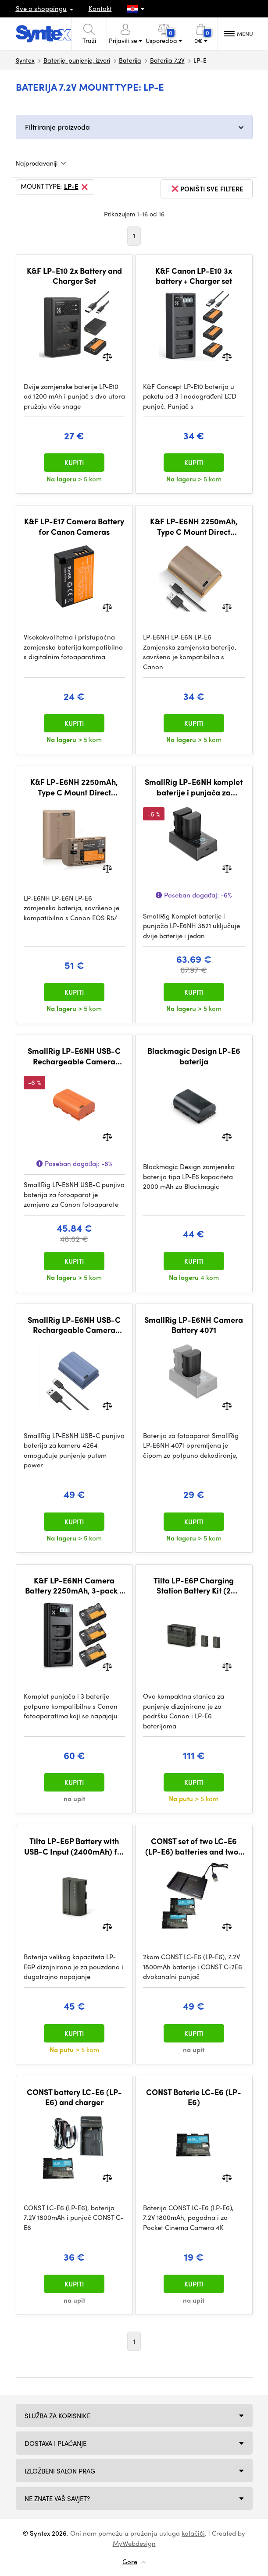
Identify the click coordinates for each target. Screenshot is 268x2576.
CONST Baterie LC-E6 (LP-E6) (193, 2097)
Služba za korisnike (57, 2416)
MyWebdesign (134, 2543)
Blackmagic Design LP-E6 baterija (193, 1056)
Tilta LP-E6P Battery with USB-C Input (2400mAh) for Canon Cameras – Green (74, 1846)
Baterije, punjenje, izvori (76, 60)
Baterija (130, 60)
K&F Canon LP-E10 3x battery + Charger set (193, 275)
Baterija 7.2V (167, 60)
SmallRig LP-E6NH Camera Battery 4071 (193, 1325)
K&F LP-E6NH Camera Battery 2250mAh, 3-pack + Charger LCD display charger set (74, 1585)
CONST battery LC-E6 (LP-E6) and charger (74, 2097)
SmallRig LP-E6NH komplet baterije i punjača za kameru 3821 (194, 787)
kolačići (193, 2533)
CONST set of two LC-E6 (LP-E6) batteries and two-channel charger (193, 1846)
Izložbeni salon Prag (60, 2471)
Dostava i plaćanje (56, 2443)
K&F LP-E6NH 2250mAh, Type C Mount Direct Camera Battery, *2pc (74, 787)
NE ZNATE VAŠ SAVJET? (57, 2498)
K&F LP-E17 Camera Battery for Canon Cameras (74, 526)
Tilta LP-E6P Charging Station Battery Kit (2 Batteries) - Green (194, 1585)
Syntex (25, 60)
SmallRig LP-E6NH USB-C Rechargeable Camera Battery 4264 (74, 1325)
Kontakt (100, 8)
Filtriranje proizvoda (57, 127)
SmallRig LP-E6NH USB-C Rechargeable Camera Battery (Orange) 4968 (74, 1056)
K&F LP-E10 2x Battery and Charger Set (74, 275)
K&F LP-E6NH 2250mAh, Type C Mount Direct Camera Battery (194, 526)
